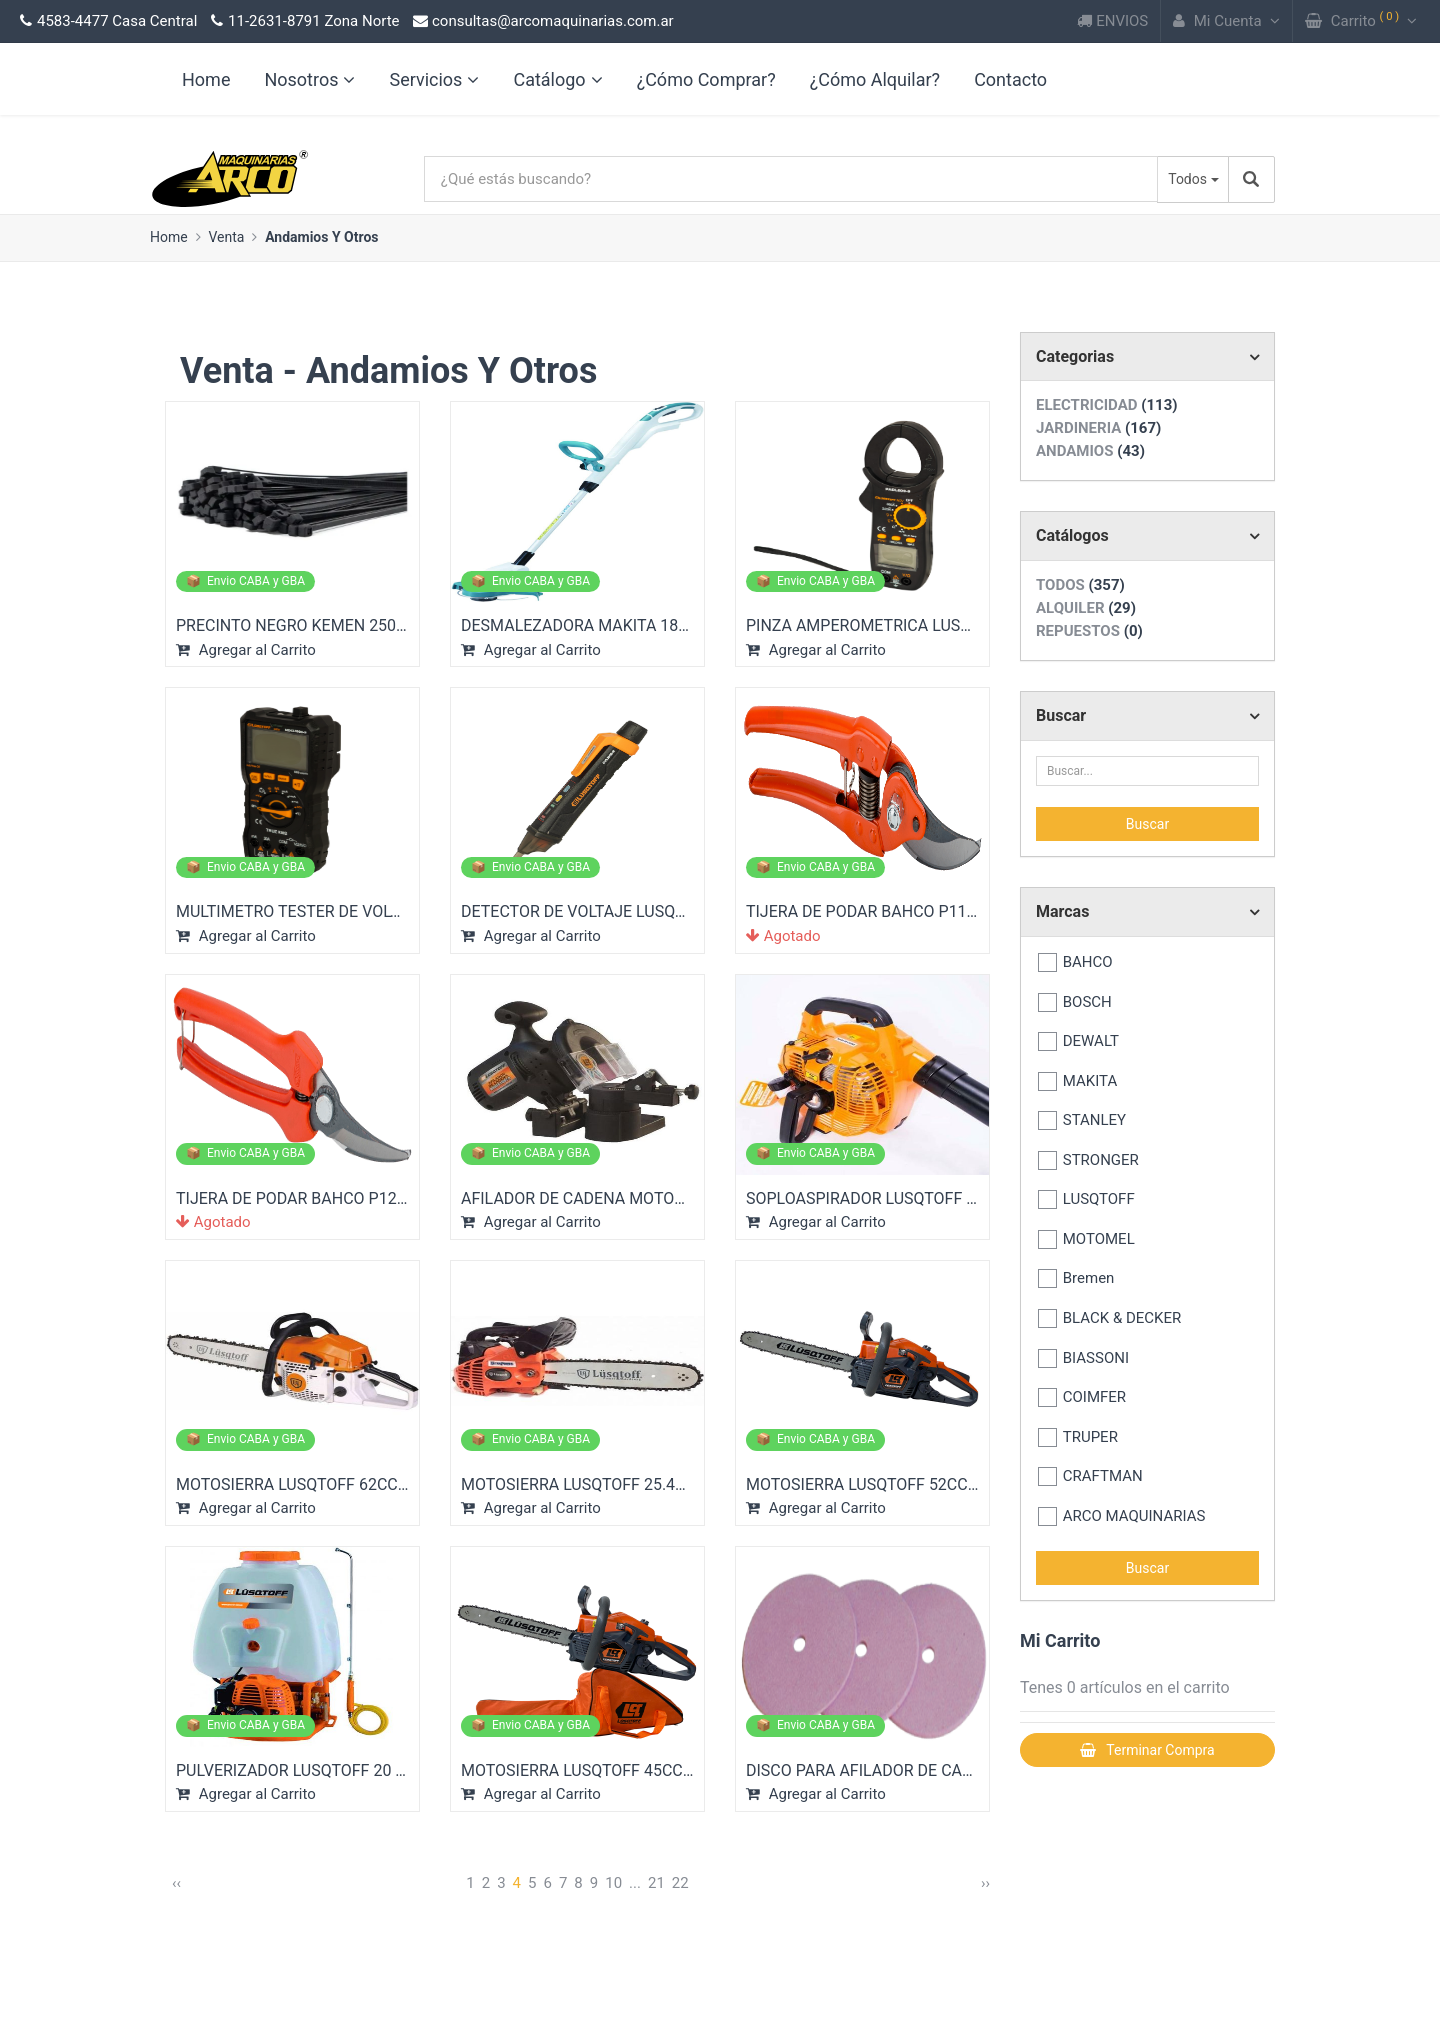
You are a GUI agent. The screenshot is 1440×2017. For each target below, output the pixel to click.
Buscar (1061, 715)
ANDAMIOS (1090, 451)
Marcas (1062, 911)
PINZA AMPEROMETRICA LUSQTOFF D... (890, 625)
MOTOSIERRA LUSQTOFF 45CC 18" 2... (598, 1770)
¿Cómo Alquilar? (875, 79)
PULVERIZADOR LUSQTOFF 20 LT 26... (311, 1770)
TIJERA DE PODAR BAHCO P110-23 (872, 911)
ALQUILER (1086, 608)
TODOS (1080, 585)
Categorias (1075, 356)
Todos (1187, 179)
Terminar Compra (1147, 1750)
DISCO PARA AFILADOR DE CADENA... (881, 1770)
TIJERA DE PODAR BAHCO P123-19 (302, 1198)
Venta (226, 237)
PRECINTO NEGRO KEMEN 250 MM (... (313, 625)
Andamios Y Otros (321, 237)
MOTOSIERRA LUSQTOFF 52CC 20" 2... (883, 1484)
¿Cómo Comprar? (706, 79)
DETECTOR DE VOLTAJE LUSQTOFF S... (600, 911)
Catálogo (557, 79)
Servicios (434, 79)
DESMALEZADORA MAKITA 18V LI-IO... (599, 625)
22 (680, 1883)
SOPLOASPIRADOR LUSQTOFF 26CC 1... (888, 1198)
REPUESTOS (1089, 631)
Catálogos (1072, 535)
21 (656, 1883)
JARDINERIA (1098, 428)
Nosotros (309, 79)
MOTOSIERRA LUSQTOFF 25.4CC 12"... (598, 1484)
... (635, 1883)
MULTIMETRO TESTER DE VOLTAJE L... (314, 911)
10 (613, 1883)
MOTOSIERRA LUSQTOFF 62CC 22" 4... (313, 1484)
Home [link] (206, 79)
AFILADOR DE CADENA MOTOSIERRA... (600, 1198)
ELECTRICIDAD (1107, 405)
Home (169, 237)
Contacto (1010, 79)
